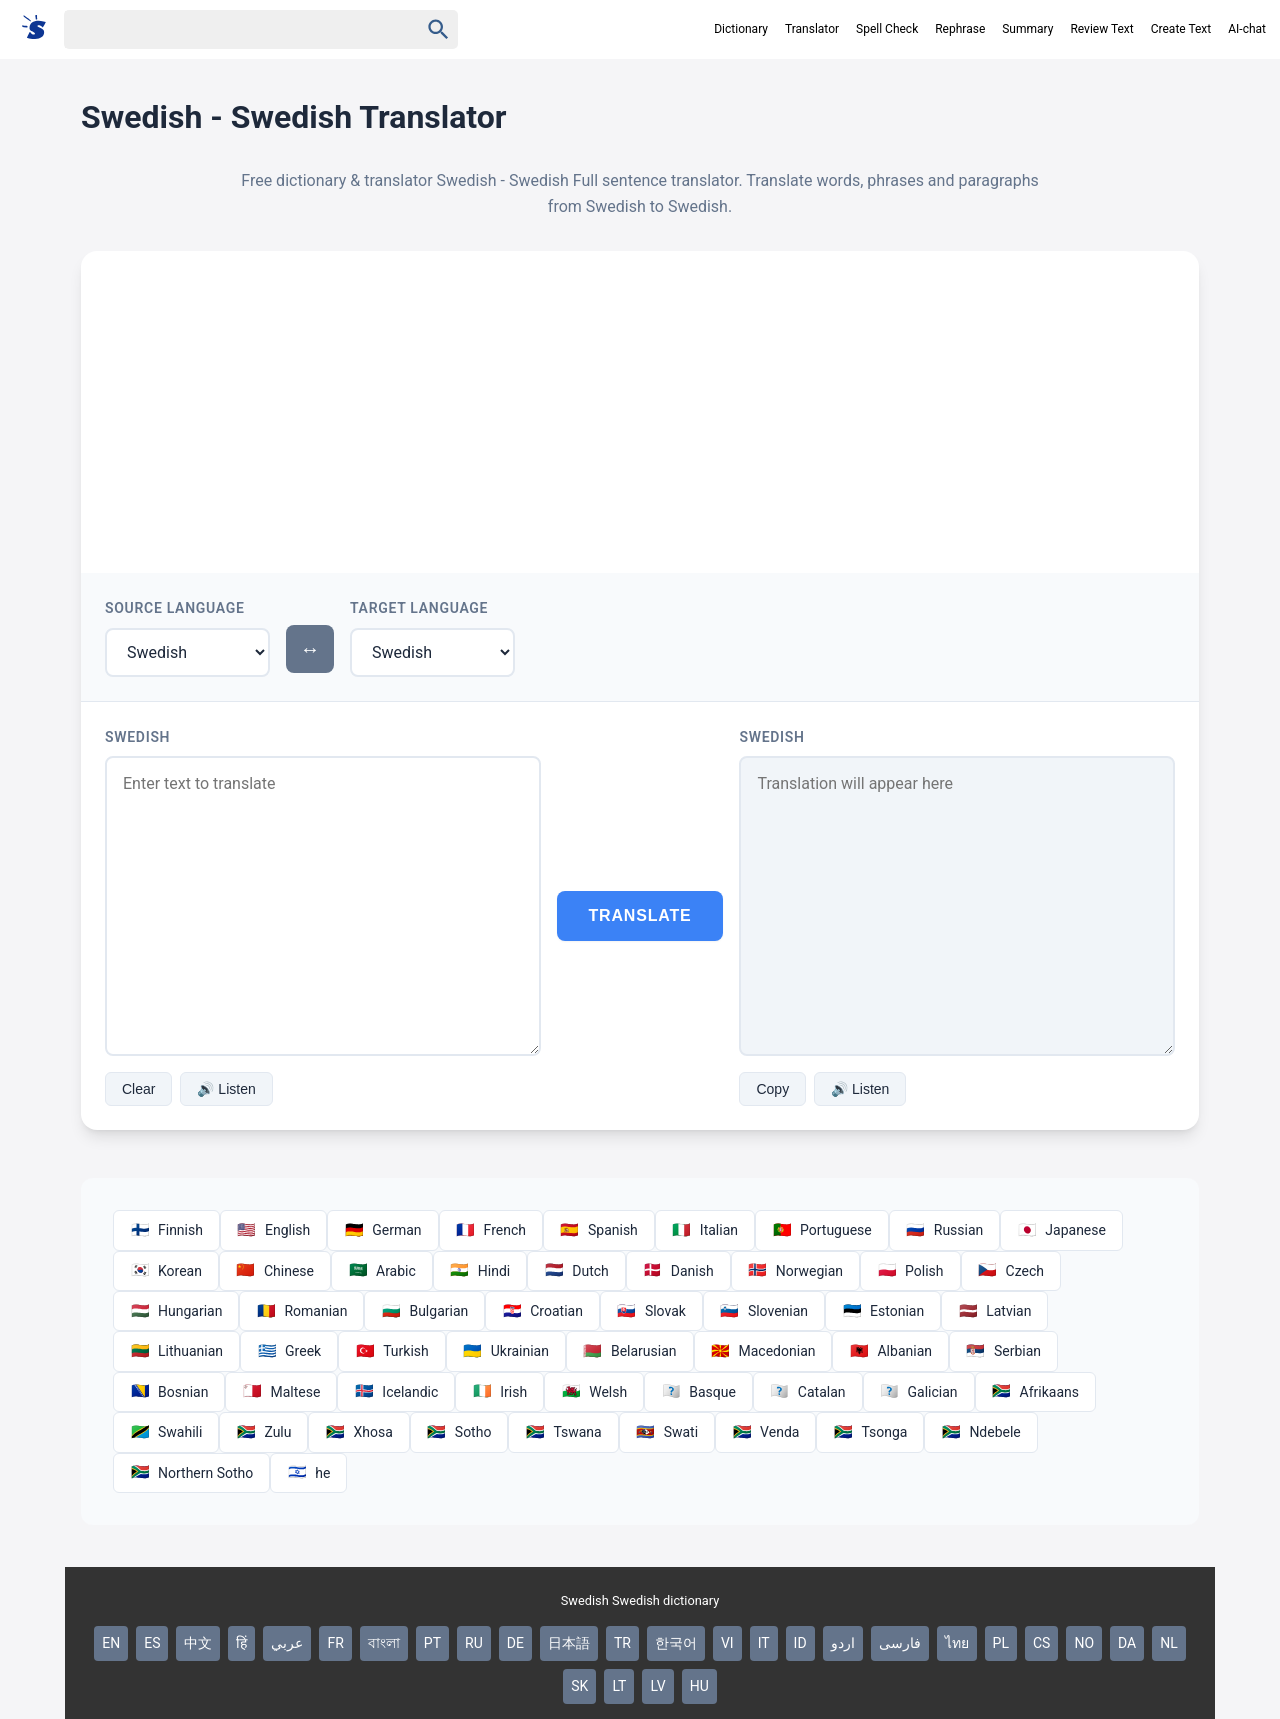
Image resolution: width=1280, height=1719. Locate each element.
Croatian (542, 1311)
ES (152, 1643)
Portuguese (822, 1230)
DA (1127, 1643)
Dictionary (741, 29)
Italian (705, 1230)
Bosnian (169, 1392)
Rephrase (960, 29)
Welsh (594, 1392)
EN (111, 1643)
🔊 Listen (226, 1089)
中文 (198, 1643)
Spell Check (887, 29)
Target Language (419, 608)
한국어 (676, 1643)
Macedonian (763, 1351)
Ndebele (980, 1432)
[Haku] (224, 29)
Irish (499, 1392)
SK (579, 1686)
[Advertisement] (640, 401)
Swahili (166, 1432)
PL (1001, 1643)
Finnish (166, 1230)
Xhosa (358, 1432)
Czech (1011, 1271)
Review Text (1101, 29)
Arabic (382, 1271)
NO (1084, 1643)
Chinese (275, 1271)
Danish (678, 1271)
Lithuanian (176, 1351)
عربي (287, 1643)
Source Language (175, 608)
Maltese (281, 1392)
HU (699, 1686)
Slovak (651, 1311)
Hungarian (176, 1311)
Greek (289, 1351)
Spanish (599, 1230)
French (491, 1230)
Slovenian (764, 1311)
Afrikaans (1035, 1392)
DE (515, 1643)
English (273, 1230)
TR (622, 1643)
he (308, 1473)
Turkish (392, 1351)
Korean (166, 1271)
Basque (698, 1392)
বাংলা (384, 1643)
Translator (812, 29)
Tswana (563, 1432)
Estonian (883, 1311)
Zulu (263, 1432)
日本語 (569, 1643)
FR (335, 1643)
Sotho (459, 1432)
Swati (667, 1432)
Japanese (1061, 1230)
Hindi (480, 1271)
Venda (765, 1432)
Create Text (1181, 29)
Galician (919, 1392)
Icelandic (396, 1392)
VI (727, 1643)
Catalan (808, 1392)
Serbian (1003, 1351)
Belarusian (630, 1351)
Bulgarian (424, 1311)
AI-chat (1247, 29)
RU (474, 1643)
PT (432, 1643)
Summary (1027, 29)
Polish (910, 1271)
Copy (772, 1089)
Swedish (137, 737)
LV (657, 1686)
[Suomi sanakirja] (40, 28)
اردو (843, 1643)
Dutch (576, 1271)
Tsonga (870, 1432)
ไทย (957, 1643)
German (382, 1230)
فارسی (900, 1643)
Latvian (994, 1311)
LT (619, 1686)
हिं (241, 1643)
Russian (945, 1230)
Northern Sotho (191, 1473)
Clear (138, 1089)
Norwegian (795, 1271)
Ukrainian (506, 1351)
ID (800, 1643)
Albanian (890, 1351)
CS (1041, 1643)
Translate (640, 915)
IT (764, 1643)
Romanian (301, 1311)
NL (1169, 1643)
